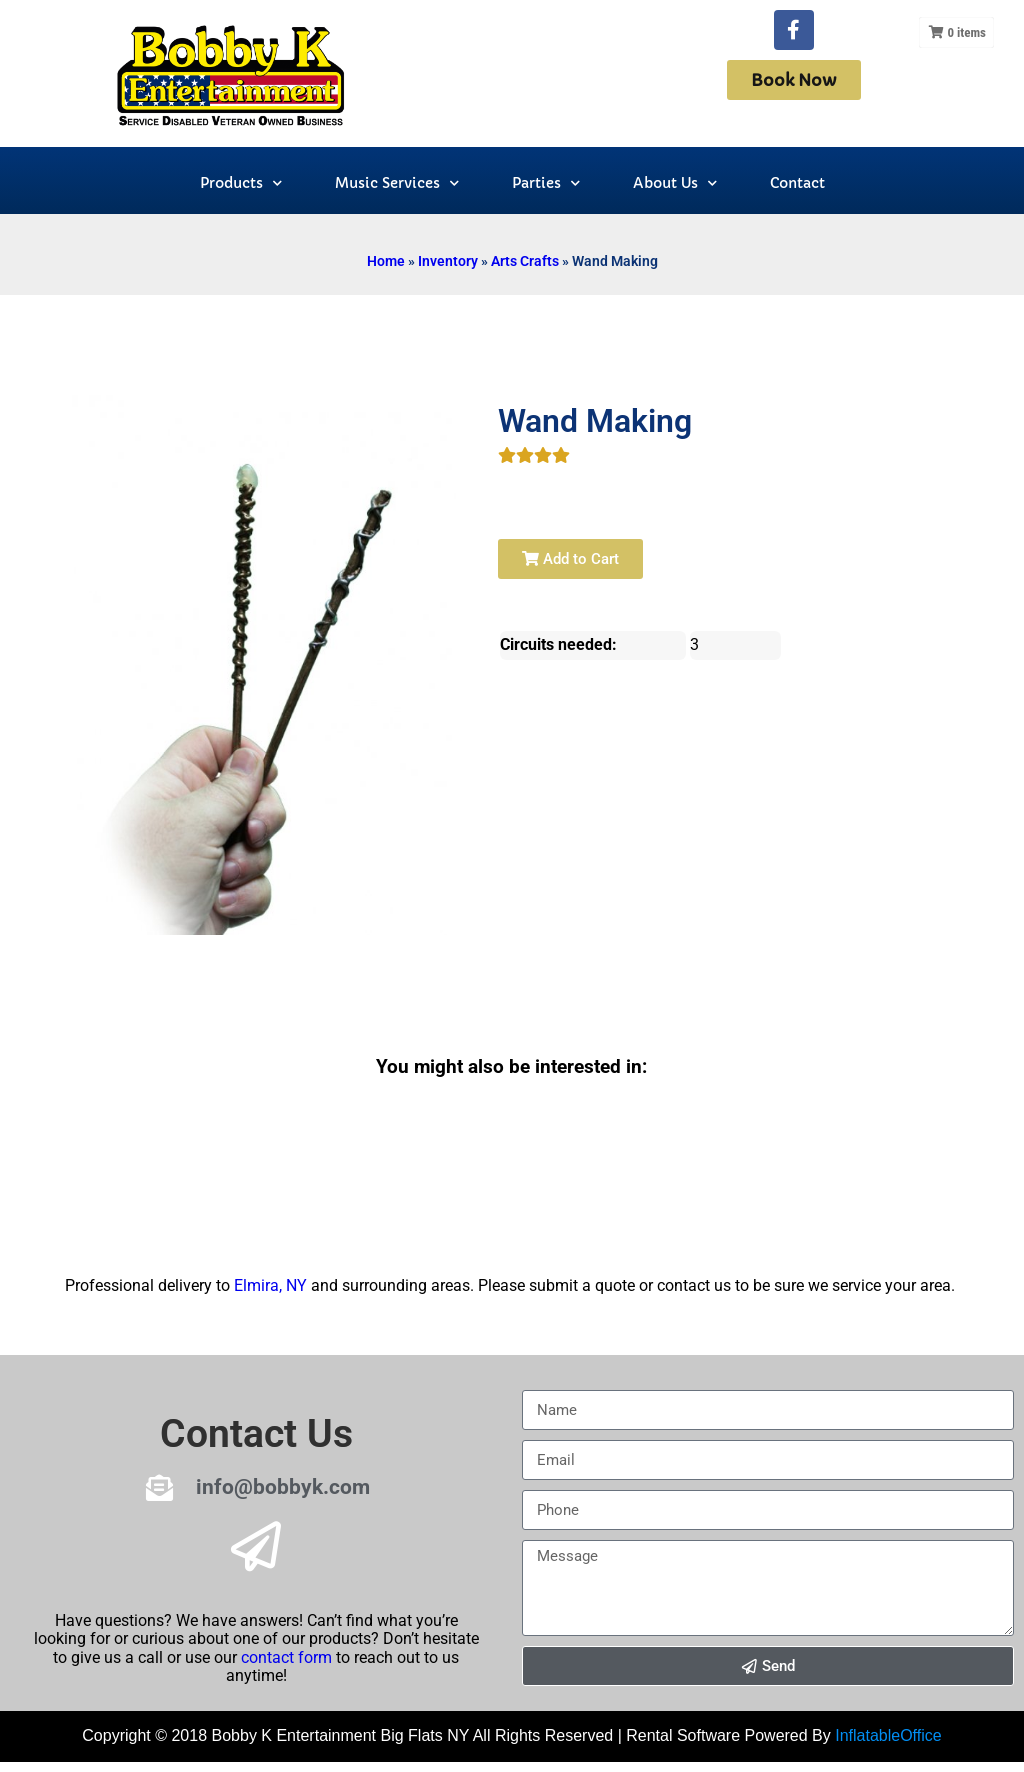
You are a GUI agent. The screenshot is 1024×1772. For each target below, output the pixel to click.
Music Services (397, 183)
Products (241, 183)
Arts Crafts (525, 261)
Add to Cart (570, 559)
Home (386, 261)
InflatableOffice (888, 1735)
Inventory (448, 261)
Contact (797, 183)
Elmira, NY (270, 1285)
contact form (286, 1657)
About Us (675, 183)
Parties (546, 183)
